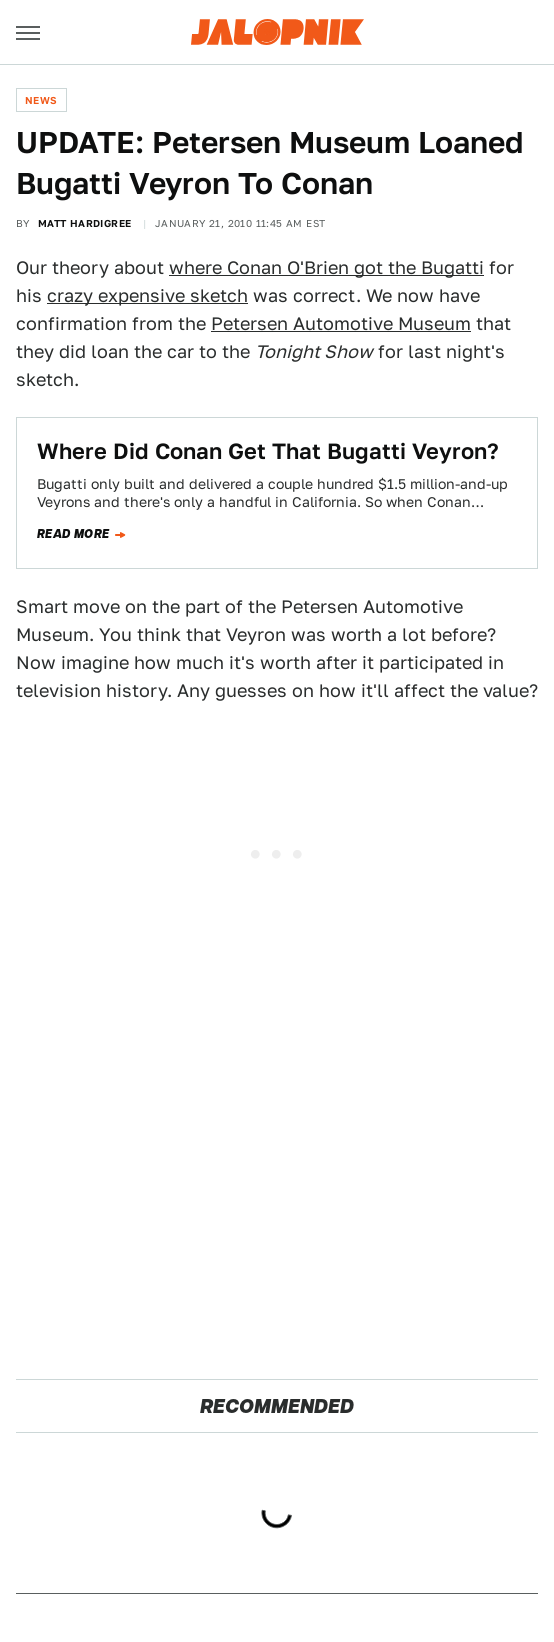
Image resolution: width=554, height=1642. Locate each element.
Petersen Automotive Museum (341, 323)
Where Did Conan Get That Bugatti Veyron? (268, 451)
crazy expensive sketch (147, 295)
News (41, 100)
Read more (73, 534)
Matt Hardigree (85, 223)
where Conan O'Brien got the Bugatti (326, 267)
